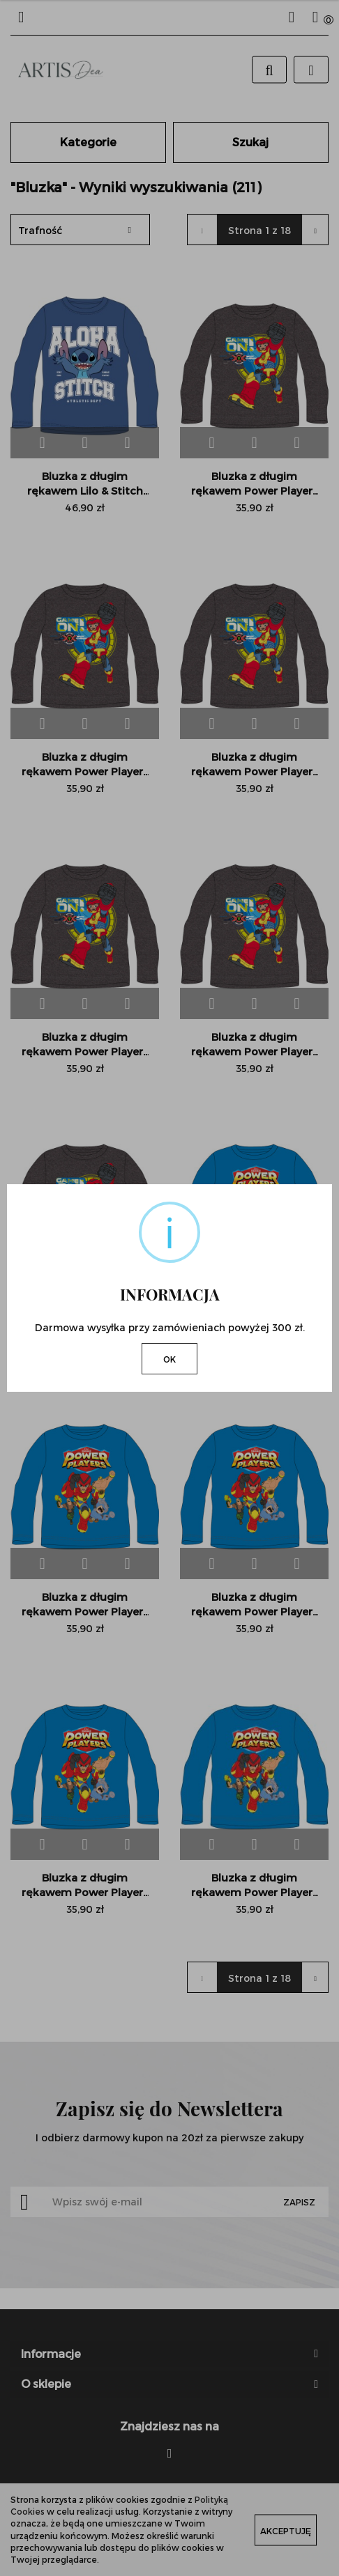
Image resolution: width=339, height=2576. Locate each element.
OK (169, 1359)
